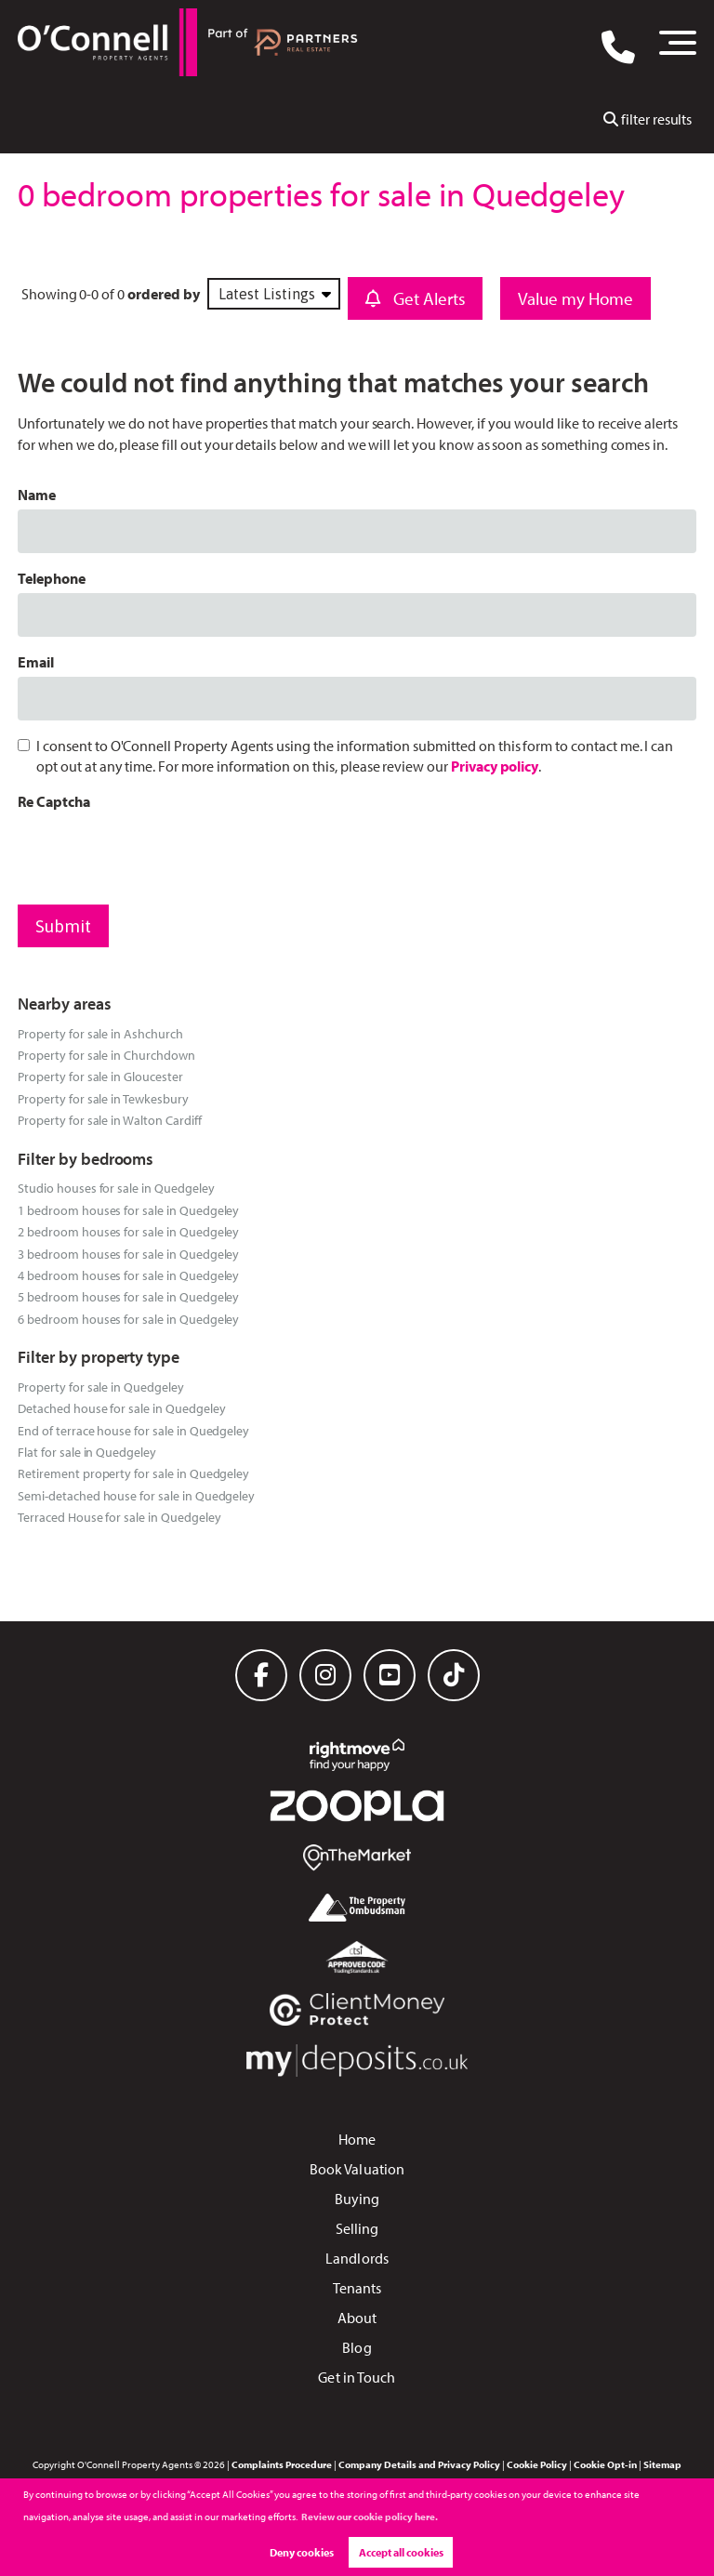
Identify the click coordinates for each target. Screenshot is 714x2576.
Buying (357, 2198)
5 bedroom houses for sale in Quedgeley (128, 1296)
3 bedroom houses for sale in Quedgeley (128, 1253)
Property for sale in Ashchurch (100, 1033)
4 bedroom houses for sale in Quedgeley (128, 1275)
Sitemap (662, 2464)
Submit (63, 926)
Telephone (52, 578)
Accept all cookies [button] (401, 2552)
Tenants (357, 2288)
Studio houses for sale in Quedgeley (116, 1187)
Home (357, 2139)
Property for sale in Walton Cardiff (109, 1120)
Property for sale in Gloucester (100, 1076)
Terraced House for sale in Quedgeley (119, 1517)
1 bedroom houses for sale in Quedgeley (128, 1210)
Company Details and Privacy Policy (419, 2464)
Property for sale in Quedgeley (101, 1386)
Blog (356, 2347)
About (357, 2317)
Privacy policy (494, 766)
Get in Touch (356, 2377)
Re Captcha (54, 801)
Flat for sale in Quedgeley (87, 1451)
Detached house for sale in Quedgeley (121, 1408)
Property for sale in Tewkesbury (103, 1098)
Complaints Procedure (281, 2464)
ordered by (163, 293)
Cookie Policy (537, 2464)
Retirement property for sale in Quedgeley (133, 1473)
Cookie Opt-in (605, 2464)
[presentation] (159, 853)
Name (37, 494)
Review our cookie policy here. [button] (369, 2516)
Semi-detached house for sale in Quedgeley (136, 1495)
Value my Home (576, 298)
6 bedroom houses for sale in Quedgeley (128, 1319)
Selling (357, 2228)
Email (36, 662)
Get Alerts (415, 298)
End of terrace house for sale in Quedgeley (133, 1430)
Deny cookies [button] (302, 2552)
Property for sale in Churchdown (106, 1054)
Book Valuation (357, 2169)
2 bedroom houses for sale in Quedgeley (128, 1231)
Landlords (357, 2258)
